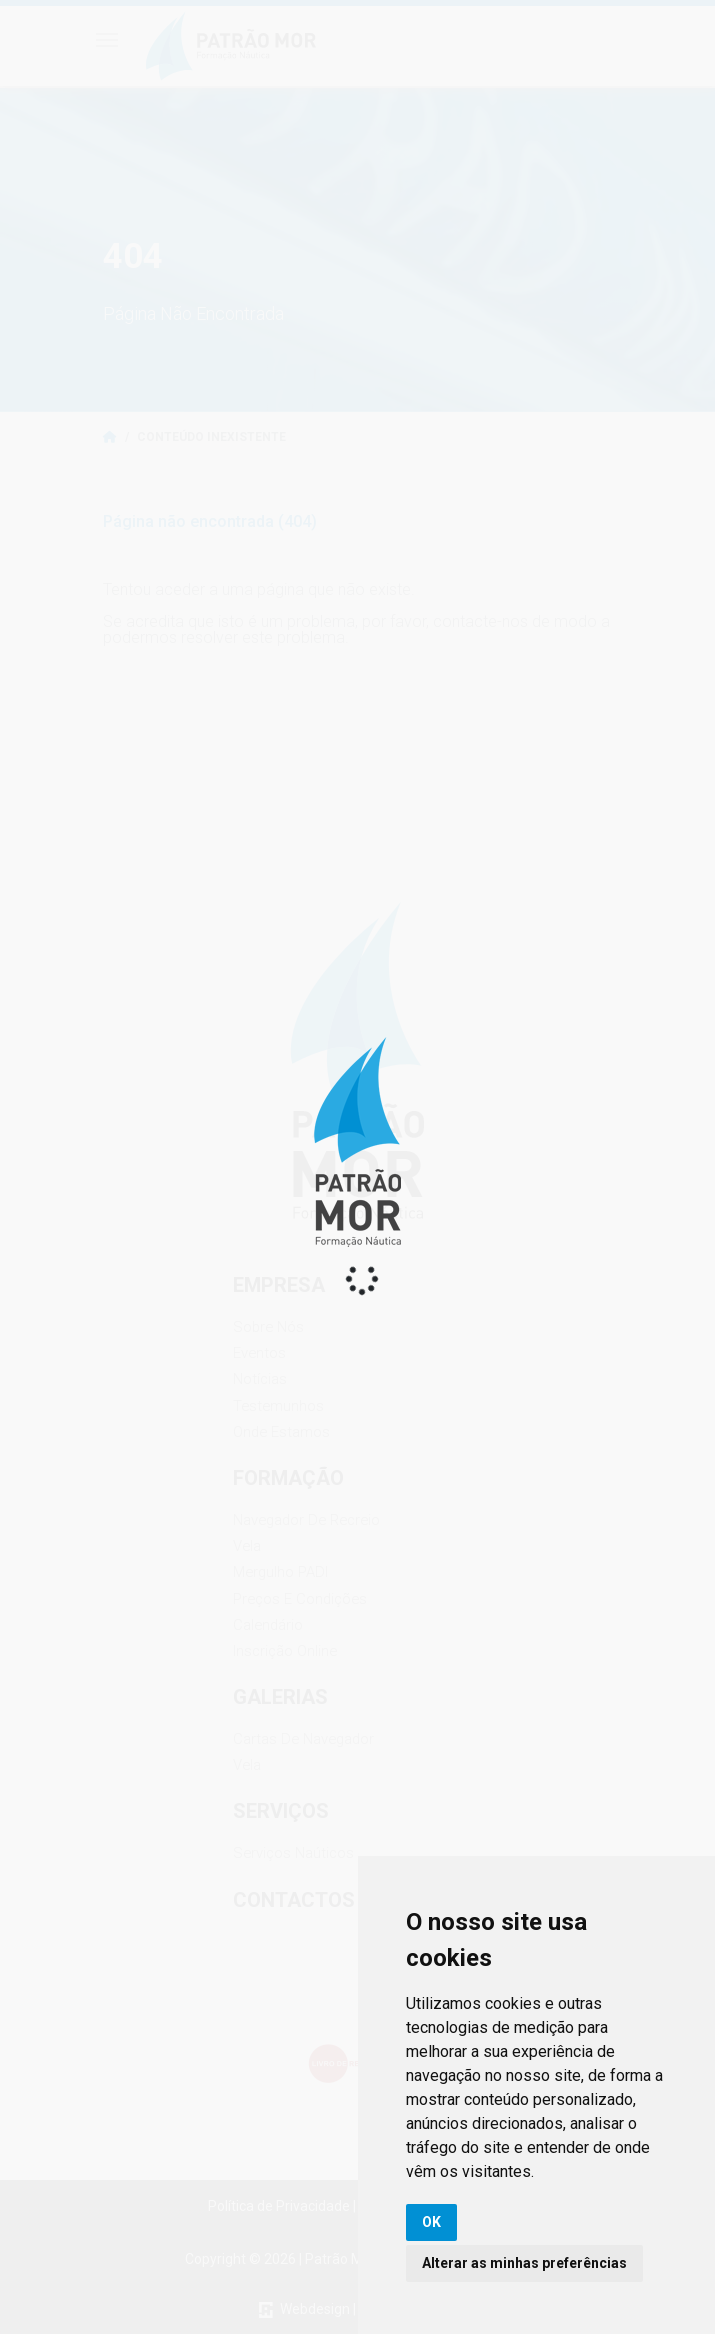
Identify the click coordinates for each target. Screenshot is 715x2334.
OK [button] (431, 2222)
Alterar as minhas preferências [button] (524, 2263)
